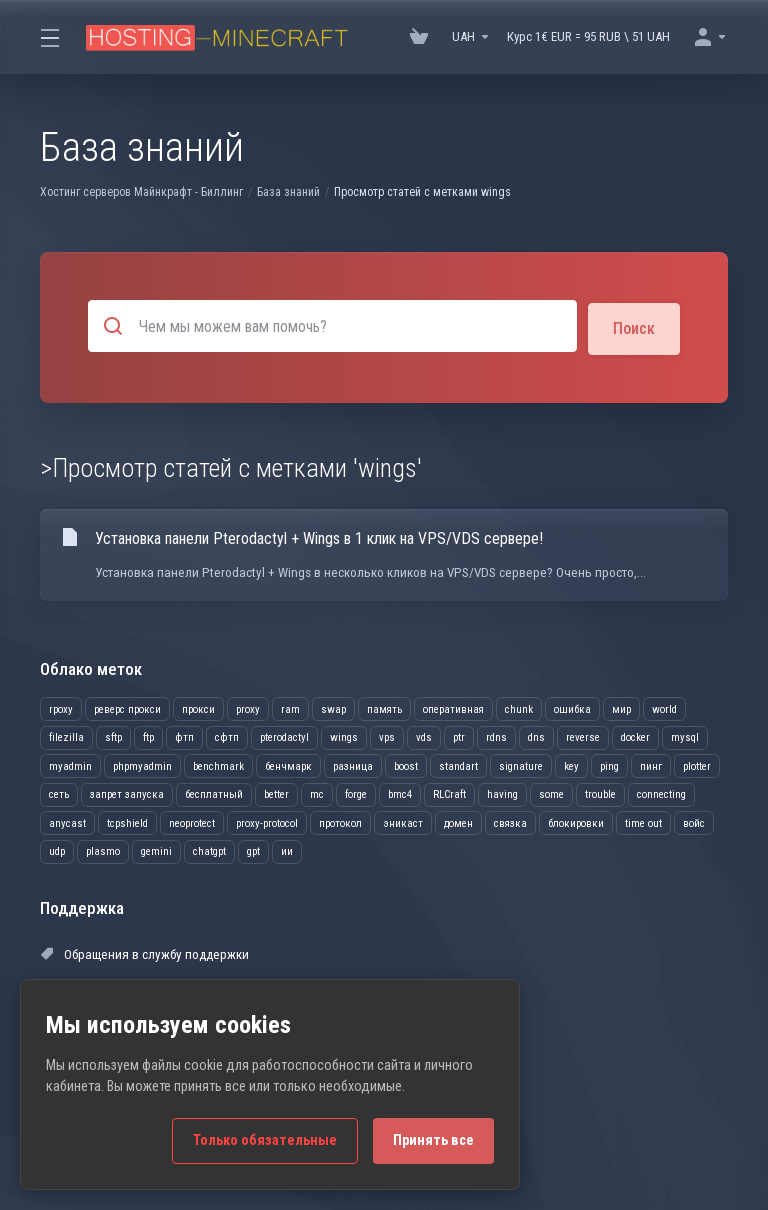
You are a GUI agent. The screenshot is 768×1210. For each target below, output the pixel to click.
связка (510, 820)
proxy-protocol (267, 820)
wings (344, 735)
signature (521, 763)
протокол (340, 820)
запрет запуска (127, 792)
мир (621, 706)
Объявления (307, 951)
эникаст (403, 820)
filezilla (66, 735)
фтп (184, 735)
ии (287, 849)
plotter (697, 763)
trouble (600, 792)
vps (387, 735)
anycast (67, 820)
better (276, 792)
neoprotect (192, 820)
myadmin (70, 763)
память (384, 706)
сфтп (227, 735)
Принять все (433, 1140)
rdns (496, 735)
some (551, 792)
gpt (253, 849)
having (502, 792)
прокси (198, 706)
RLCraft (449, 792)
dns (536, 735)
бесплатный (214, 792)
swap (333, 706)
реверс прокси (127, 706)
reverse (583, 735)
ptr (459, 735)
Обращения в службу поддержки (142, 951)
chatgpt (209, 849)
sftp (113, 735)
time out (643, 820)
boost (406, 763)
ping (609, 763)
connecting (661, 792)
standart (458, 763)
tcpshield (127, 820)
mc (317, 792)
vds (424, 735)
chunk (519, 706)
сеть (59, 792)
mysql (685, 735)
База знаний (288, 192)
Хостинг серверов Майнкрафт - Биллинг (141, 192)
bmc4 (400, 792)
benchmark (218, 763)
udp (57, 849)
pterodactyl (284, 735)
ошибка (572, 706)
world (664, 706)
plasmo (103, 849)
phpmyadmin (142, 763)
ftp (148, 735)
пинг (651, 763)
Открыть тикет (532, 989)
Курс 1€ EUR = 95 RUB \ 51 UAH (588, 36)
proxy (248, 706)
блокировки (576, 820)
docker (635, 735)
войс (694, 820)
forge (356, 792)
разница (353, 763)
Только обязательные (265, 1140)
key (571, 763)
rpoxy (61, 706)
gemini (156, 849)
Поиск (634, 325)
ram (290, 706)
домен (458, 820)
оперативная (453, 706)
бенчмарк (288, 763)
